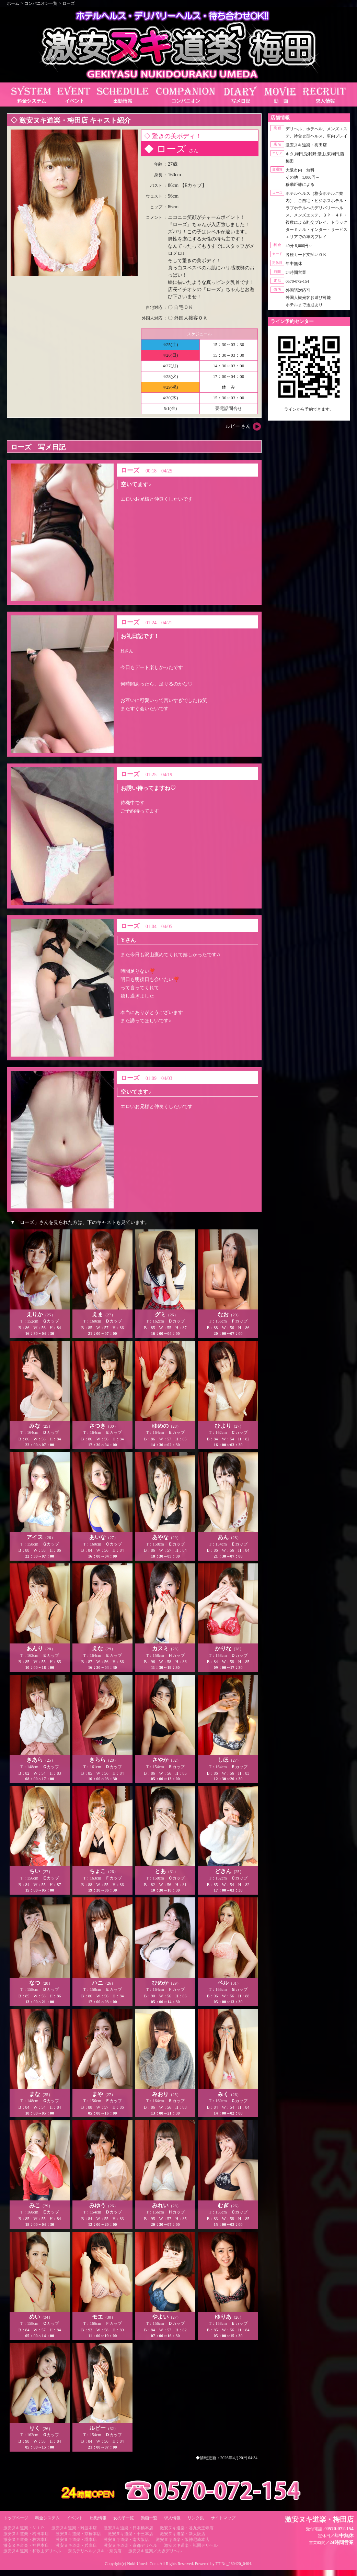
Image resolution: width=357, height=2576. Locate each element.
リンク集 (195, 2518)
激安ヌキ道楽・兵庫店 (76, 2545)
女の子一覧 (123, 2518)
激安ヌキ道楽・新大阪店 (182, 2533)
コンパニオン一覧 (40, 3)
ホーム (13, 3)
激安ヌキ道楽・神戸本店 (26, 2545)
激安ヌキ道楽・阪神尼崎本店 (182, 2539)
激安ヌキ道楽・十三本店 (130, 2533)
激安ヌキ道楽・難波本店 (74, 2527)
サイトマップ (223, 2518)
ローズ (68, 3)
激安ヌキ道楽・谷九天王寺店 (187, 2527)
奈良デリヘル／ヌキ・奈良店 (95, 2551)
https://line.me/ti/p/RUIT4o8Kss (309, 415)
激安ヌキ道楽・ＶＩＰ (24, 2527)
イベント (75, 2518)
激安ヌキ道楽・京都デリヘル (130, 2545)
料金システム (47, 2518)
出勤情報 (98, 2518)
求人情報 (172, 2518)
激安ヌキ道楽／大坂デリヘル (155, 2551)
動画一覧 (149, 2518)
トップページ (15, 2518)
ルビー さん (238, 426)
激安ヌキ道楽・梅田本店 (26, 2533)
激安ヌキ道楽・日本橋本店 (128, 2527)
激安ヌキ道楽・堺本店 (76, 2539)
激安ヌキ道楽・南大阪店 (126, 2539)
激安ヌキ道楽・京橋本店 (78, 2533)
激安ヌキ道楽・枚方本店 (26, 2539)
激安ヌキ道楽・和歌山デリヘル (32, 2551)
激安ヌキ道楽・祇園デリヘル (191, 2545)
